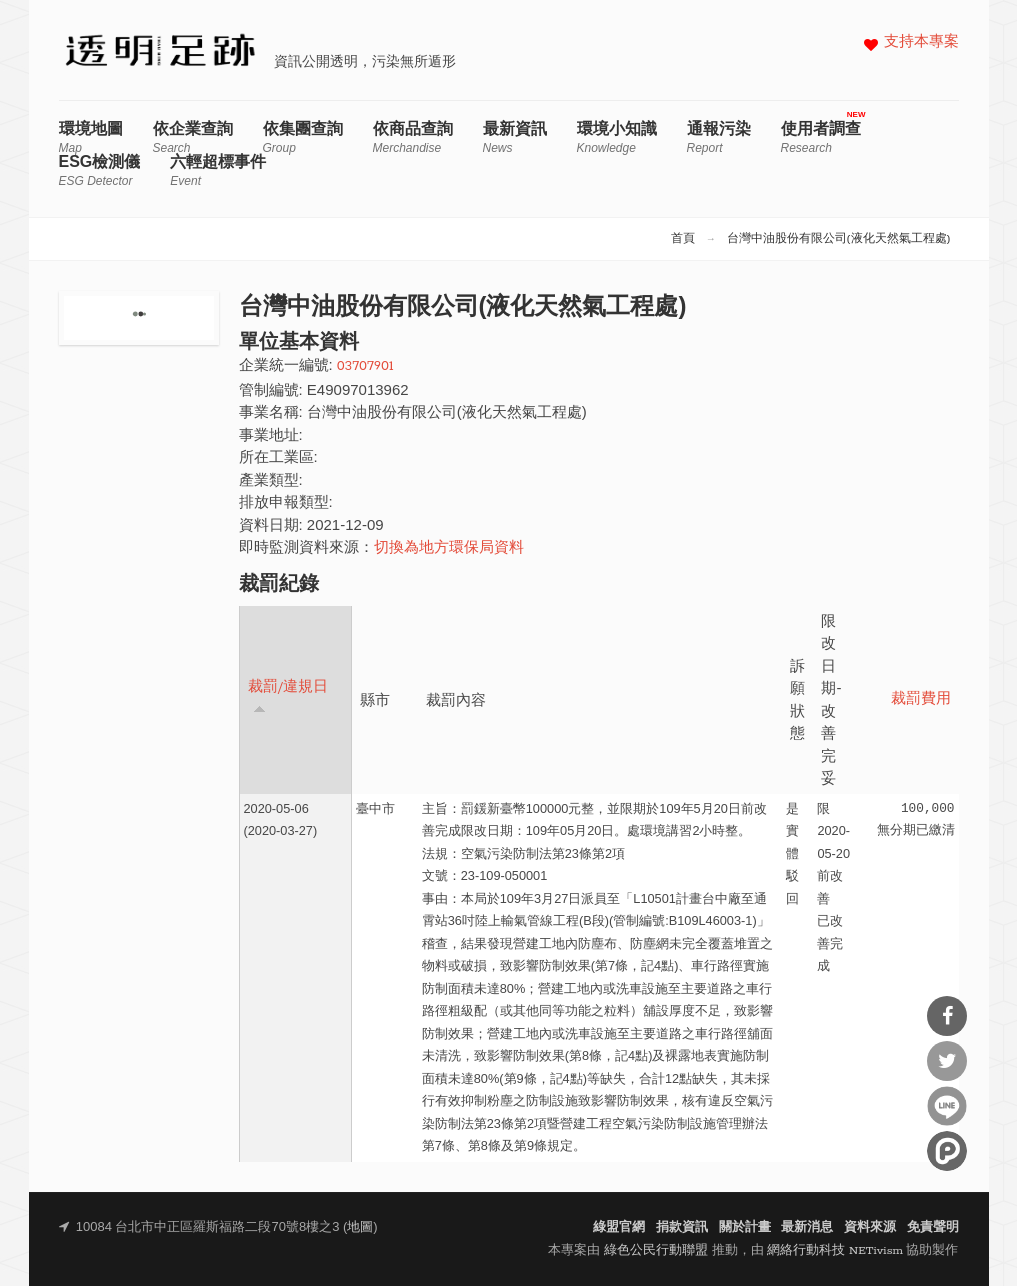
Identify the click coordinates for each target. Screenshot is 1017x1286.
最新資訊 (515, 137)
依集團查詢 (303, 137)
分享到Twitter (947, 1061)
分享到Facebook (947, 1016)
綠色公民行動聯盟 (656, 1250)
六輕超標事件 (218, 170)
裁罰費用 (921, 699)
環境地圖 (91, 137)
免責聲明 (933, 1227)
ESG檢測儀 (100, 170)
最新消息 (807, 1227)
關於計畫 (745, 1227)
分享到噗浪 (947, 1151)
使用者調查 (821, 137)
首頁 (683, 239)
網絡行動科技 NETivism (835, 1250)
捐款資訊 (682, 1227)
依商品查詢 (413, 137)
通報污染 (719, 137)
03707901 (365, 366)
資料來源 (870, 1227)
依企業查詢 (193, 137)
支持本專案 (921, 42)
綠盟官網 (619, 1227)
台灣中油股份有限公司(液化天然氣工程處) (839, 239)
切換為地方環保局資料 (449, 548)
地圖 (360, 1227)
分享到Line (947, 1106)
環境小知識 (617, 137)
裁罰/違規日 (288, 696)
